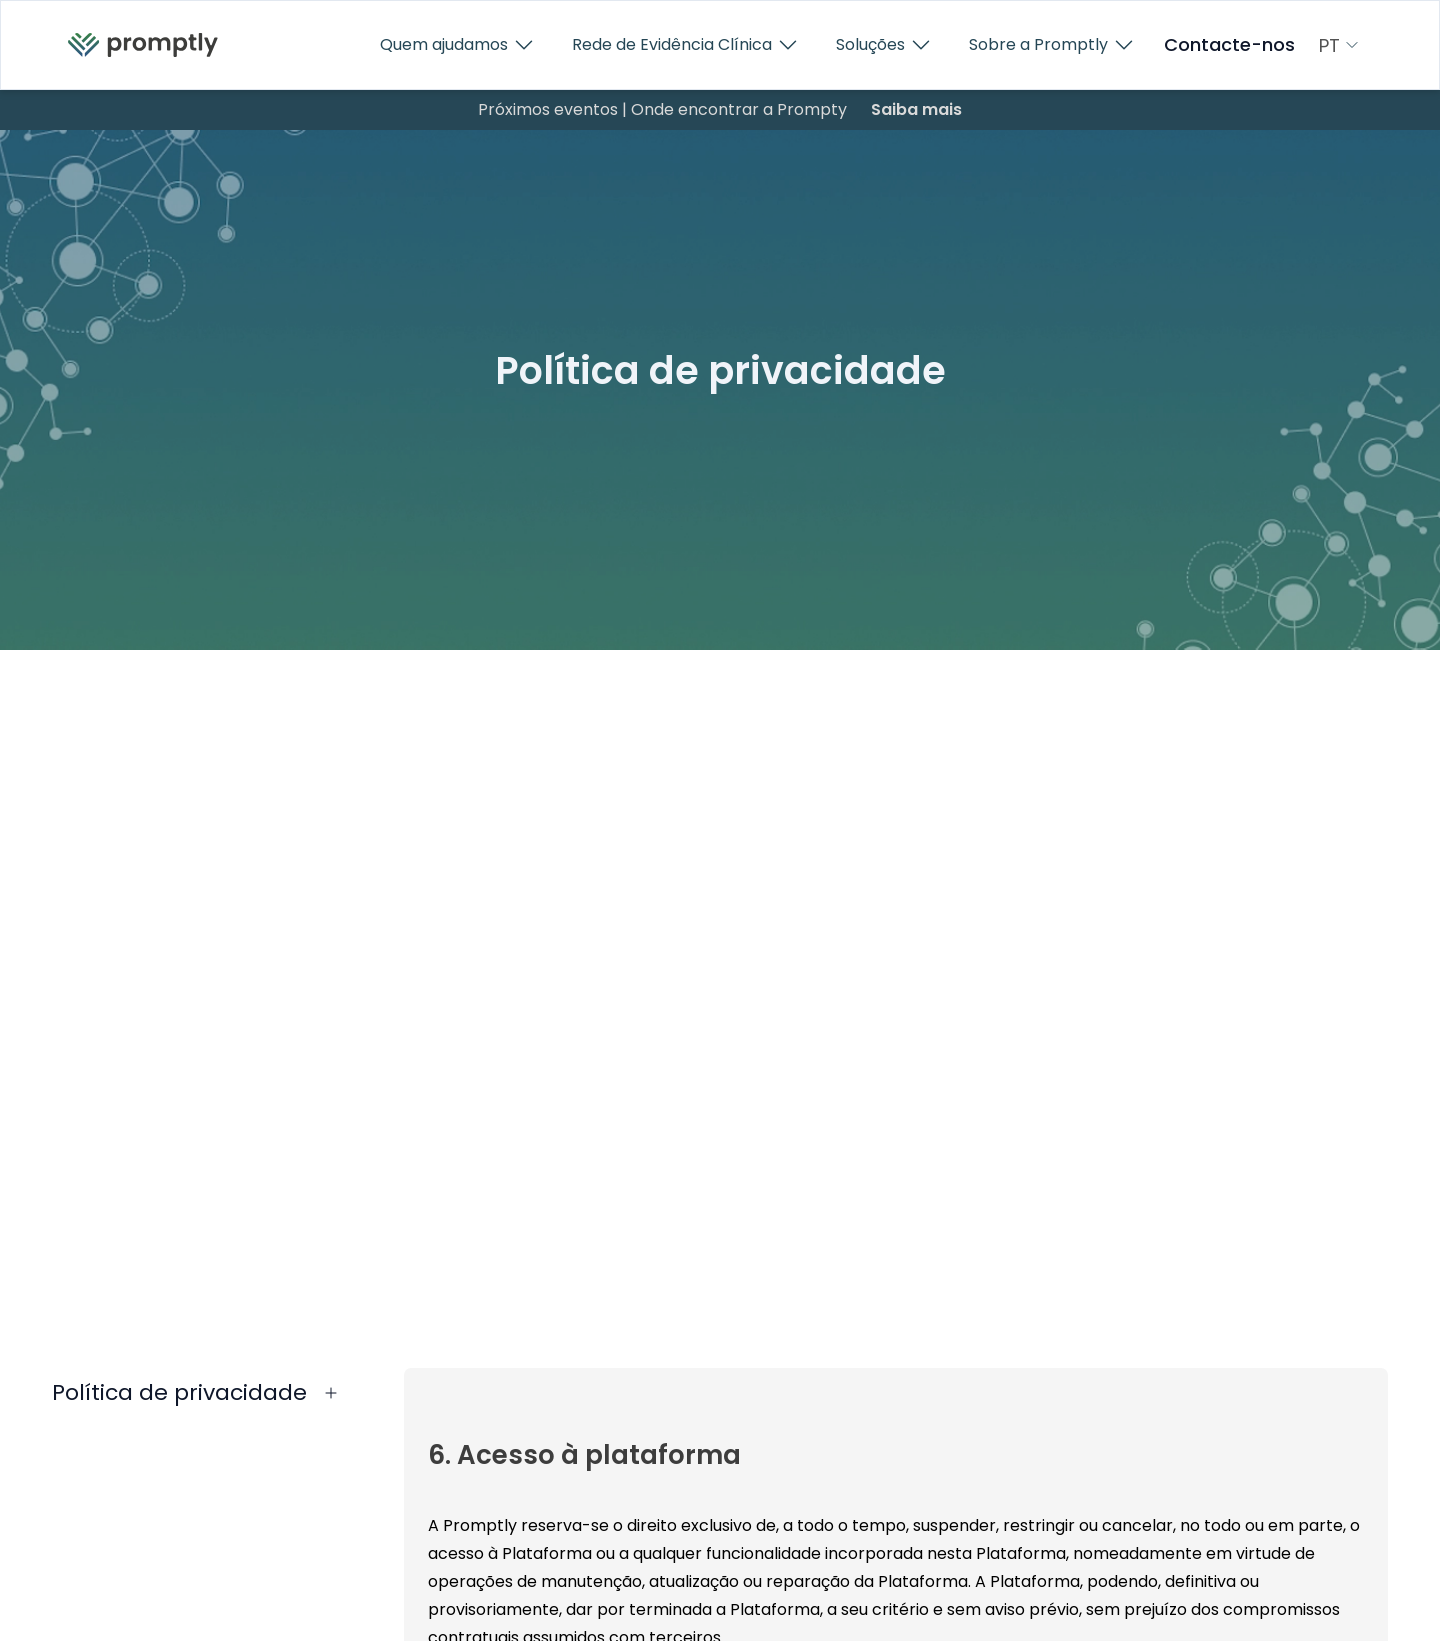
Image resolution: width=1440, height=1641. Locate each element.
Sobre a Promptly (1052, 45)
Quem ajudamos (458, 45)
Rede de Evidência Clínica (686, 45)
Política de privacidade (179, 1392)
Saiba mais (916, 109)
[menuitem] (143, 45)
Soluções (884, 45)
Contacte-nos (1229, 45)
